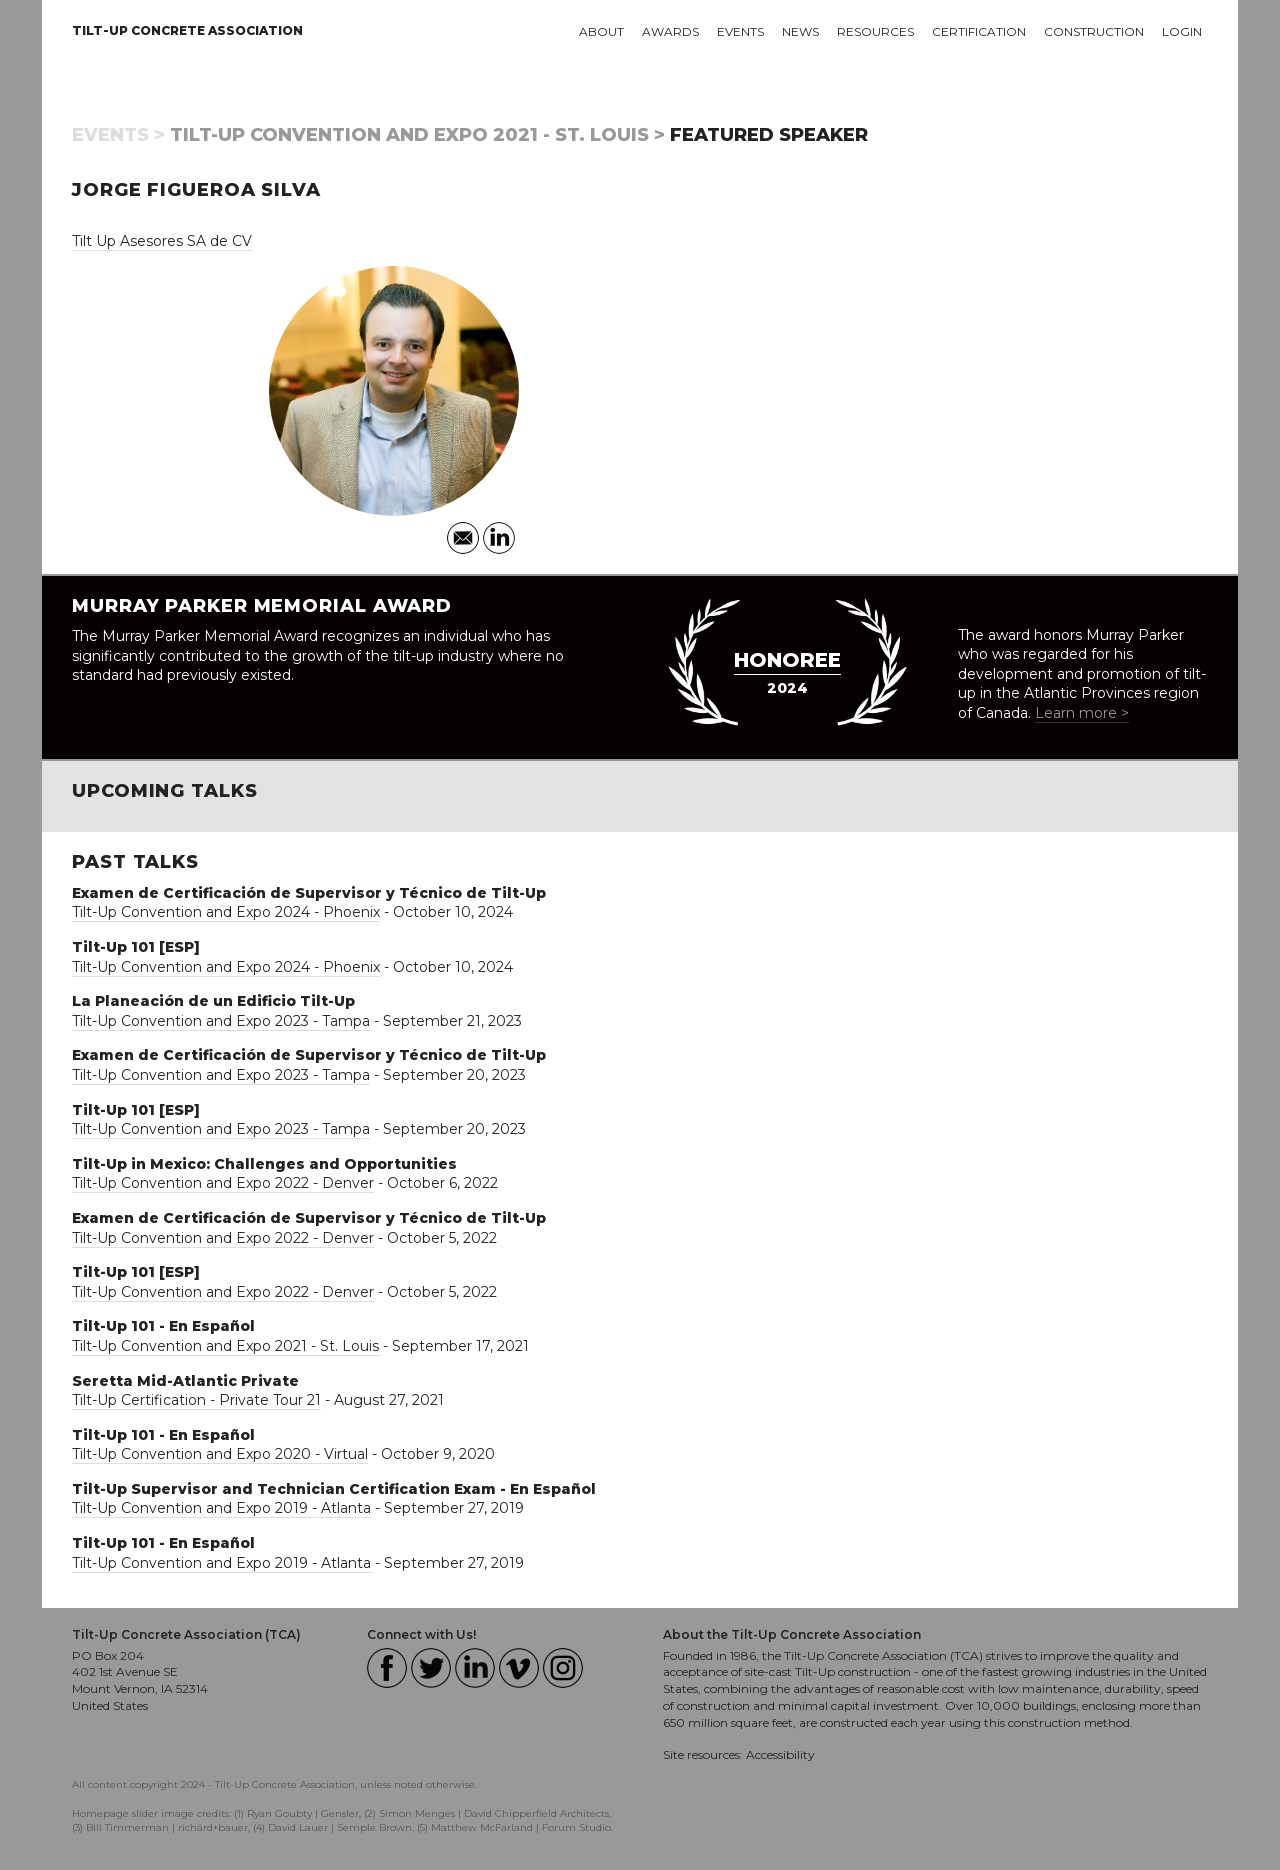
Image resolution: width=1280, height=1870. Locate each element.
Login (1182, 31)
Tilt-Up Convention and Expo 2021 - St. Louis (225, 1346)
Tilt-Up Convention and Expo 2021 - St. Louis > (417, 135)
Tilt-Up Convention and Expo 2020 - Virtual (220, 1454)
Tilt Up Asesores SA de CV (162, 241)
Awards (670, 31)
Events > (118, 135)
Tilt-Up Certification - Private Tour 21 (196, 1400)
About (601, 31)
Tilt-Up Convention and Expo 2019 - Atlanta (221, 1508)
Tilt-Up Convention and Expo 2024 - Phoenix (226, 912)
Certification (979, 31)
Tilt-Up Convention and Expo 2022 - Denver (223, 1183)
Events (740, 31)
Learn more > (1082, 713)
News (800, 31)
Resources (875, 31)
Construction (1094, 31)
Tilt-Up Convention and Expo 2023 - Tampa (221, 1021)
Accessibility (780, 1754)
